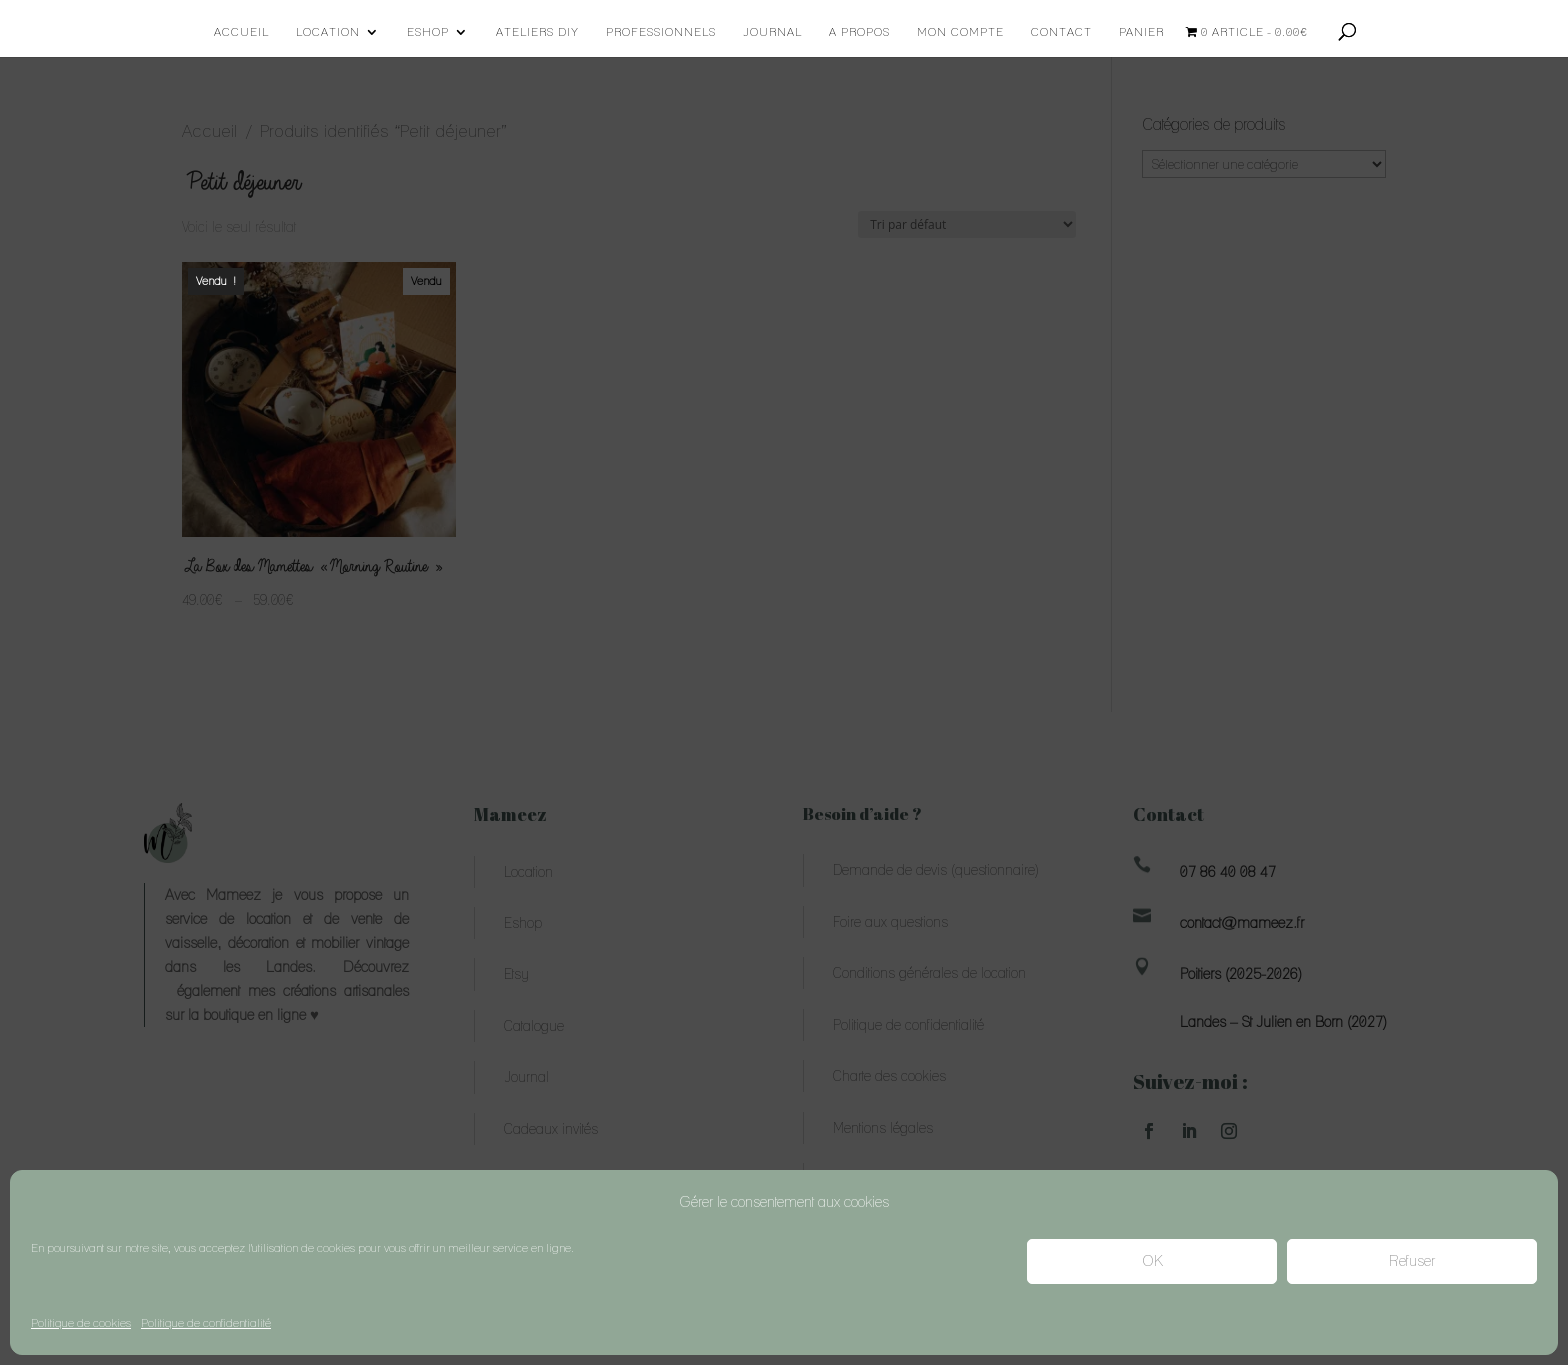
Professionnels (661, 32)
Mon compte (960, 32)
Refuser (1412, 1261)
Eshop (428, 32)
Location (328, 32)
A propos (859, 32)
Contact (1061, 32)
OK (1152, 1261)
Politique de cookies (81, 1322)
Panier (1141, 32)
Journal (772, 32)
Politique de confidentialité (206, 1322)
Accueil (241, 32)
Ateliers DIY (537, 32)
